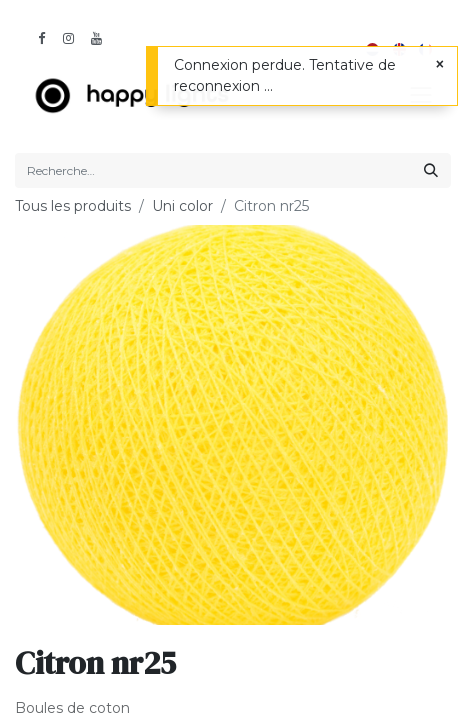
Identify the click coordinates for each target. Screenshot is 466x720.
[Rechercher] (431, 170)
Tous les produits (73, 206)
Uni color (182, 206)
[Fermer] (440, 64)
